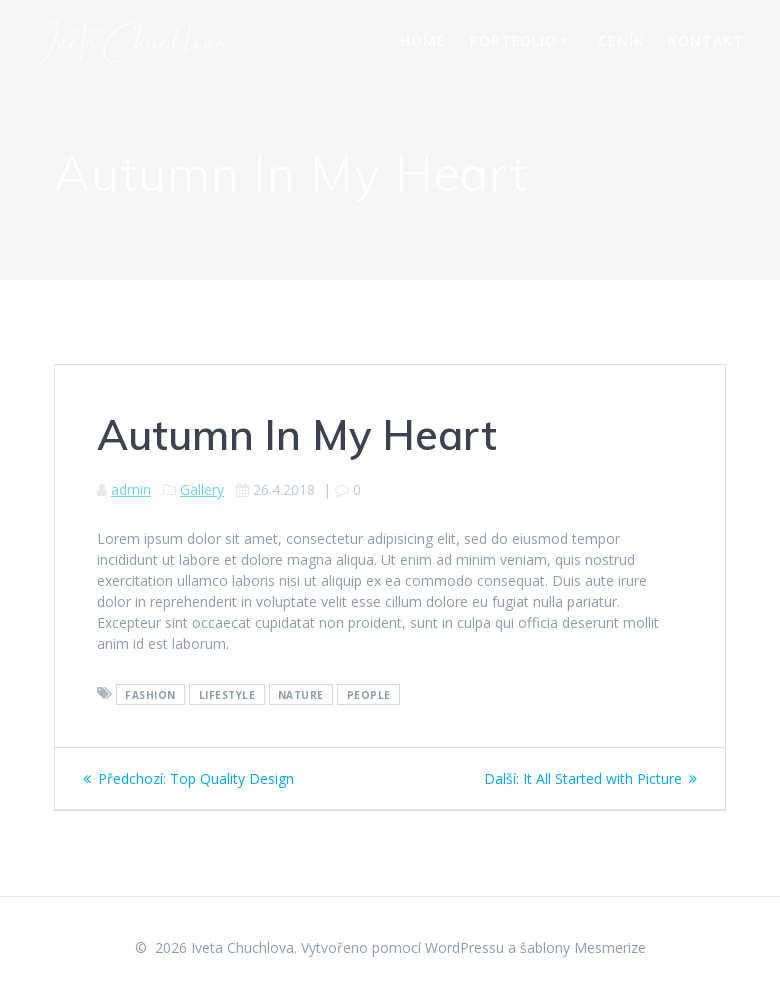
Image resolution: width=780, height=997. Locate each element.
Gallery (202, 489)
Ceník (621, 40)
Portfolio (513, 40)
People (369, 694)
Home (423, 40)
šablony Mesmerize (583, 947)
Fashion (150, 694)
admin (131, 489)
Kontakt (706, 40)
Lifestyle (227, 694)
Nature (301, 694)
